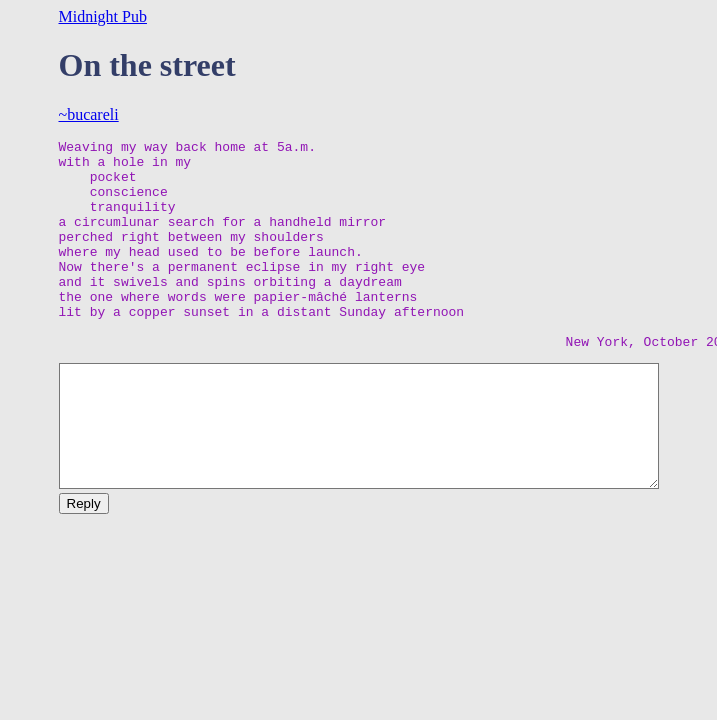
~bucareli (89, 114)
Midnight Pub (103, 16)
